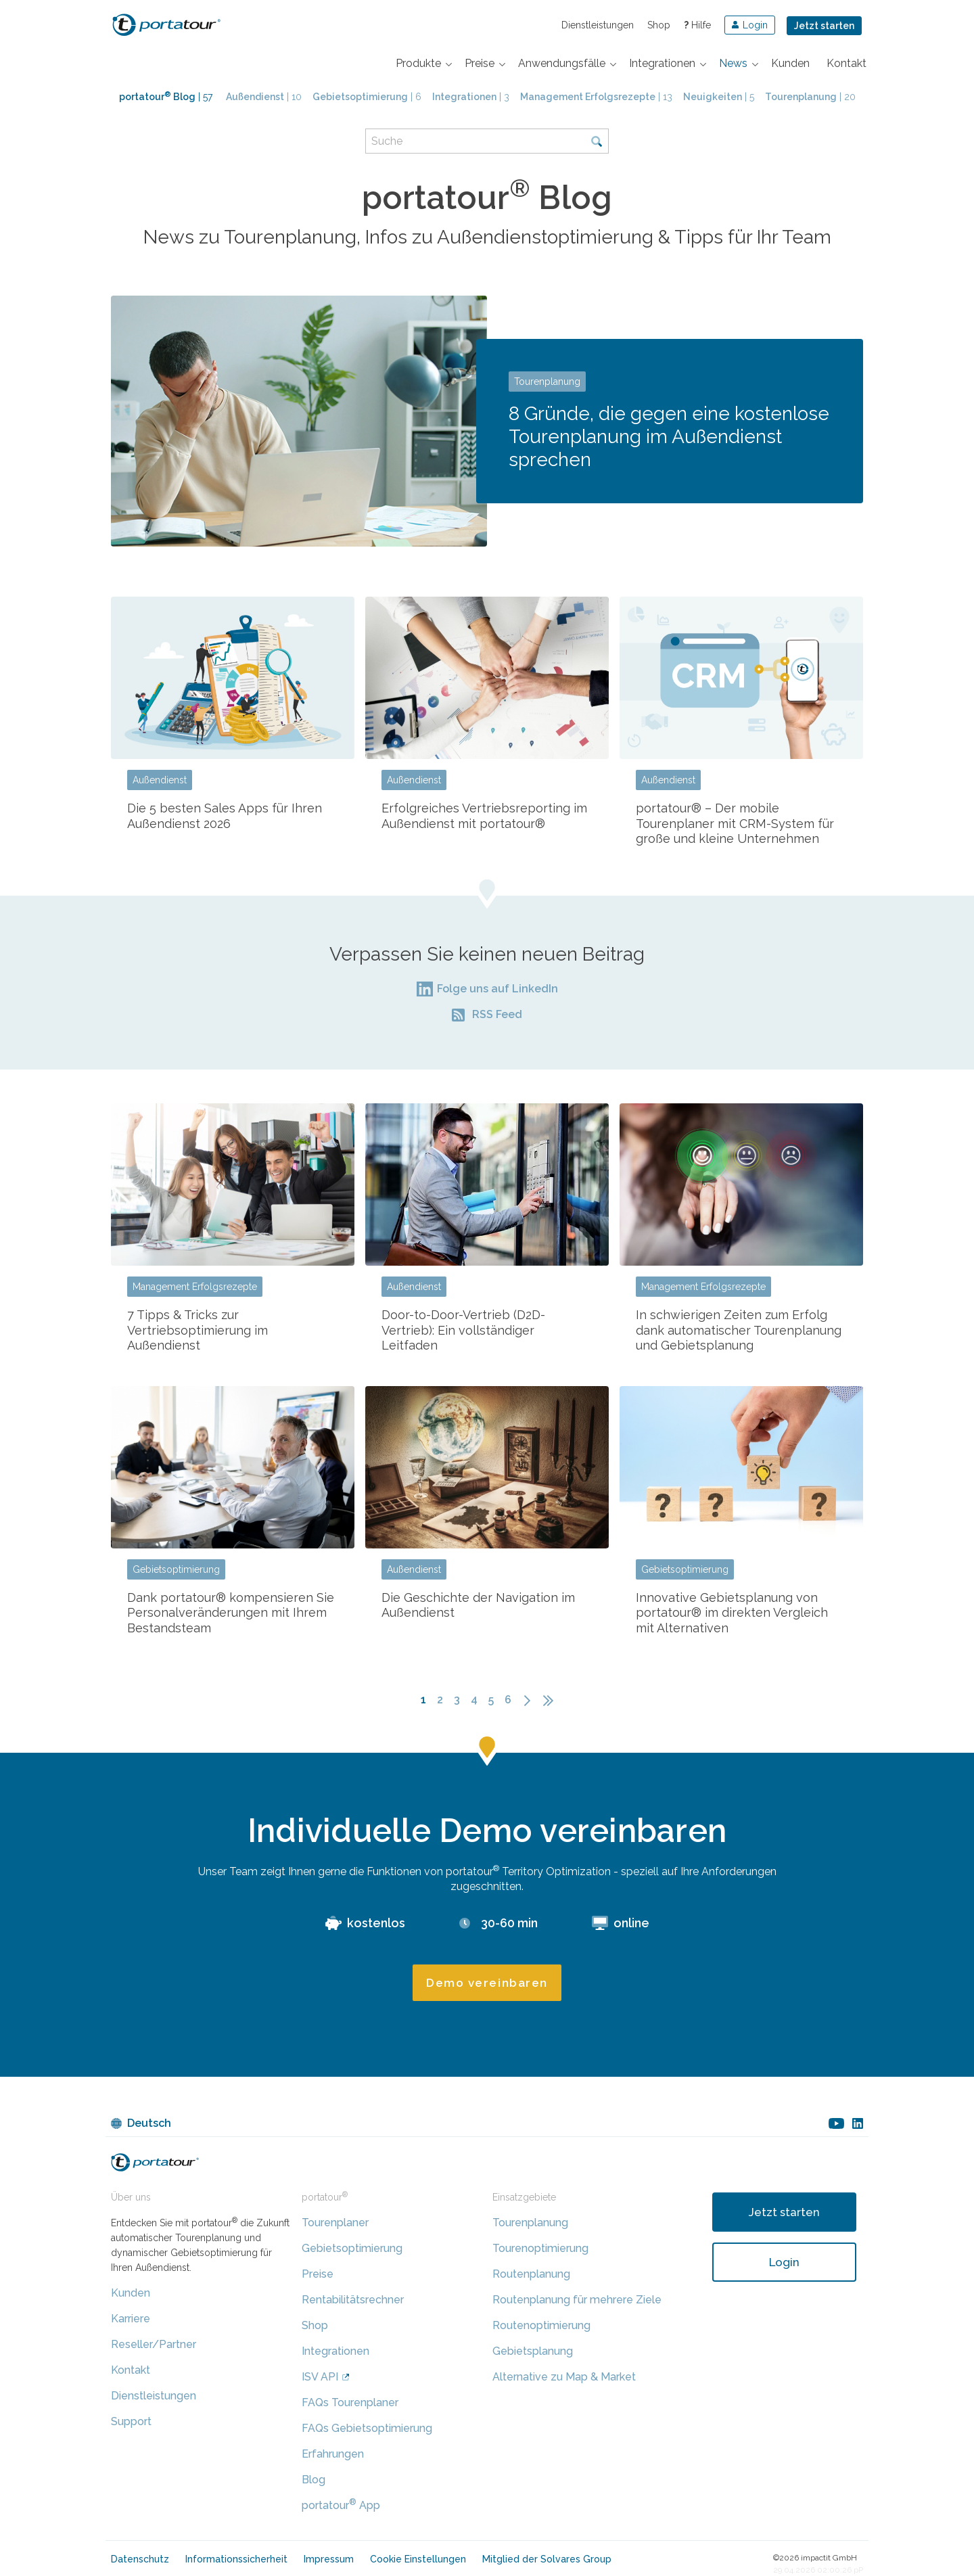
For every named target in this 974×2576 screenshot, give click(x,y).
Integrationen (335, 2351)
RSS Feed (497, 1014)
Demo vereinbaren (486, 1983)
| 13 (596, 96)
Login (784, 2262)
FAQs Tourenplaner (350, 2402)
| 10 (264, 96)
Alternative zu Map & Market (564, 2376)
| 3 (470, 96)
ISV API (320, 2376)
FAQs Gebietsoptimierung (367, 2428)
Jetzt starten (824, 25)
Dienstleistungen (597, 25)
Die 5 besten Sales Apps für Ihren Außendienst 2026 (224, 816)
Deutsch (149, 2123)
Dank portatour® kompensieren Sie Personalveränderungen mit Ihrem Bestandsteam (230, 1612)
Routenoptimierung (541, 2325)
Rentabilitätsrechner (353, 2299)
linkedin (857, 2123)
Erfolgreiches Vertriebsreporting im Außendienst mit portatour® (484, 816)
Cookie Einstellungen (418, 2559)
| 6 (366, 96)
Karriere (130, 2318)
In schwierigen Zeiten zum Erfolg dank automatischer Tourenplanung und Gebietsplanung (738, 1330)
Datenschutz (140, 2559)
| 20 (810, 96)
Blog (313, 2479)
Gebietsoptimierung (176, 1569)
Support (131, 2421)
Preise (317, 2274)
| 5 (718, 96)
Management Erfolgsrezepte (195, 1286)
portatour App (341, 2505)
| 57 (165, 96)
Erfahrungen (333, 2453)
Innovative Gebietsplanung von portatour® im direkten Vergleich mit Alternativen (732, 1612)
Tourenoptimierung (540, 2248)
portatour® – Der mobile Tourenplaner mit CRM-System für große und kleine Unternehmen (735, 823)
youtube (836, 2123)
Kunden (130, 2292)
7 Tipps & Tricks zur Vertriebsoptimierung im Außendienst (197, 1330)
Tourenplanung (547, 381)
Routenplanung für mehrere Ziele (577, 2299)
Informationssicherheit (236, 2559)
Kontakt (130, 2370)
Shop (658, 25)
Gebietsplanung (532, 2351)
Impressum (329, 2559)
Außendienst (160, 780)
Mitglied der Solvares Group (546, 2559)
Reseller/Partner (153, 2344)
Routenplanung (531, 2274)
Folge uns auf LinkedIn (497, 988)
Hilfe (697, 25)
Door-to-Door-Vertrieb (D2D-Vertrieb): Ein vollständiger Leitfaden (463, 1330)
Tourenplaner (335, 2222)
